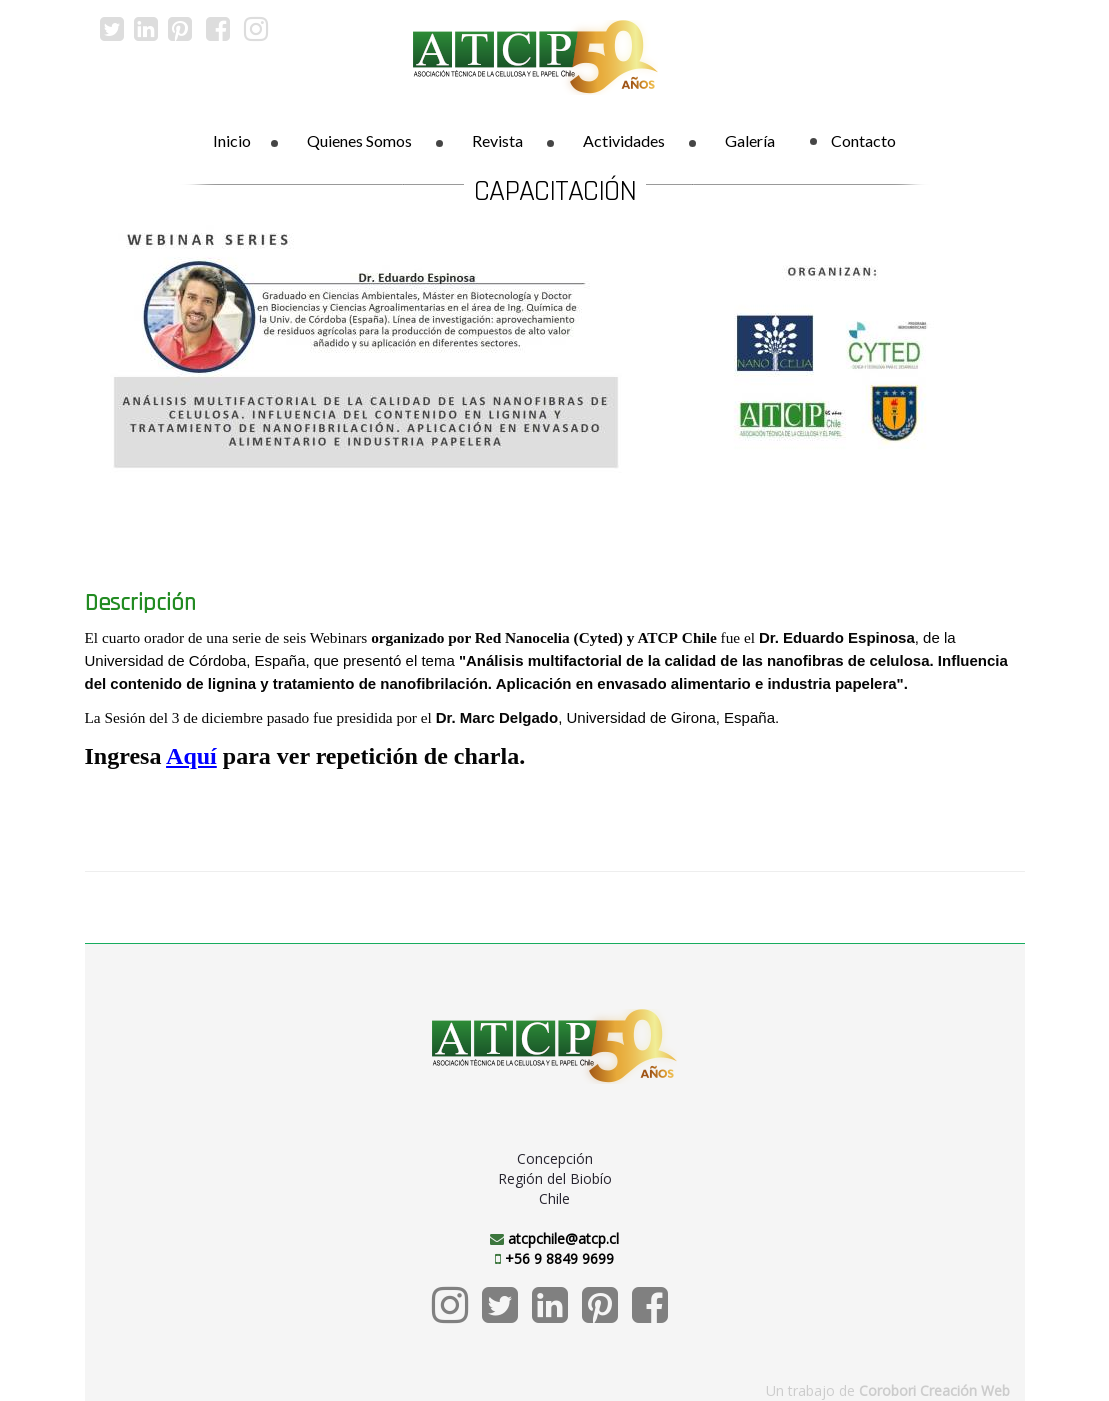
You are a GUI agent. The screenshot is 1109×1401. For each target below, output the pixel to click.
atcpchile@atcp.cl (563, 1238)
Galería (750, 140)
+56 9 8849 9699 (559, 1258)
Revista (497, 140)
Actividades (624, 140)
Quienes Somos (359, 140)
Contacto (853, 140)
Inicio (232, 140)
